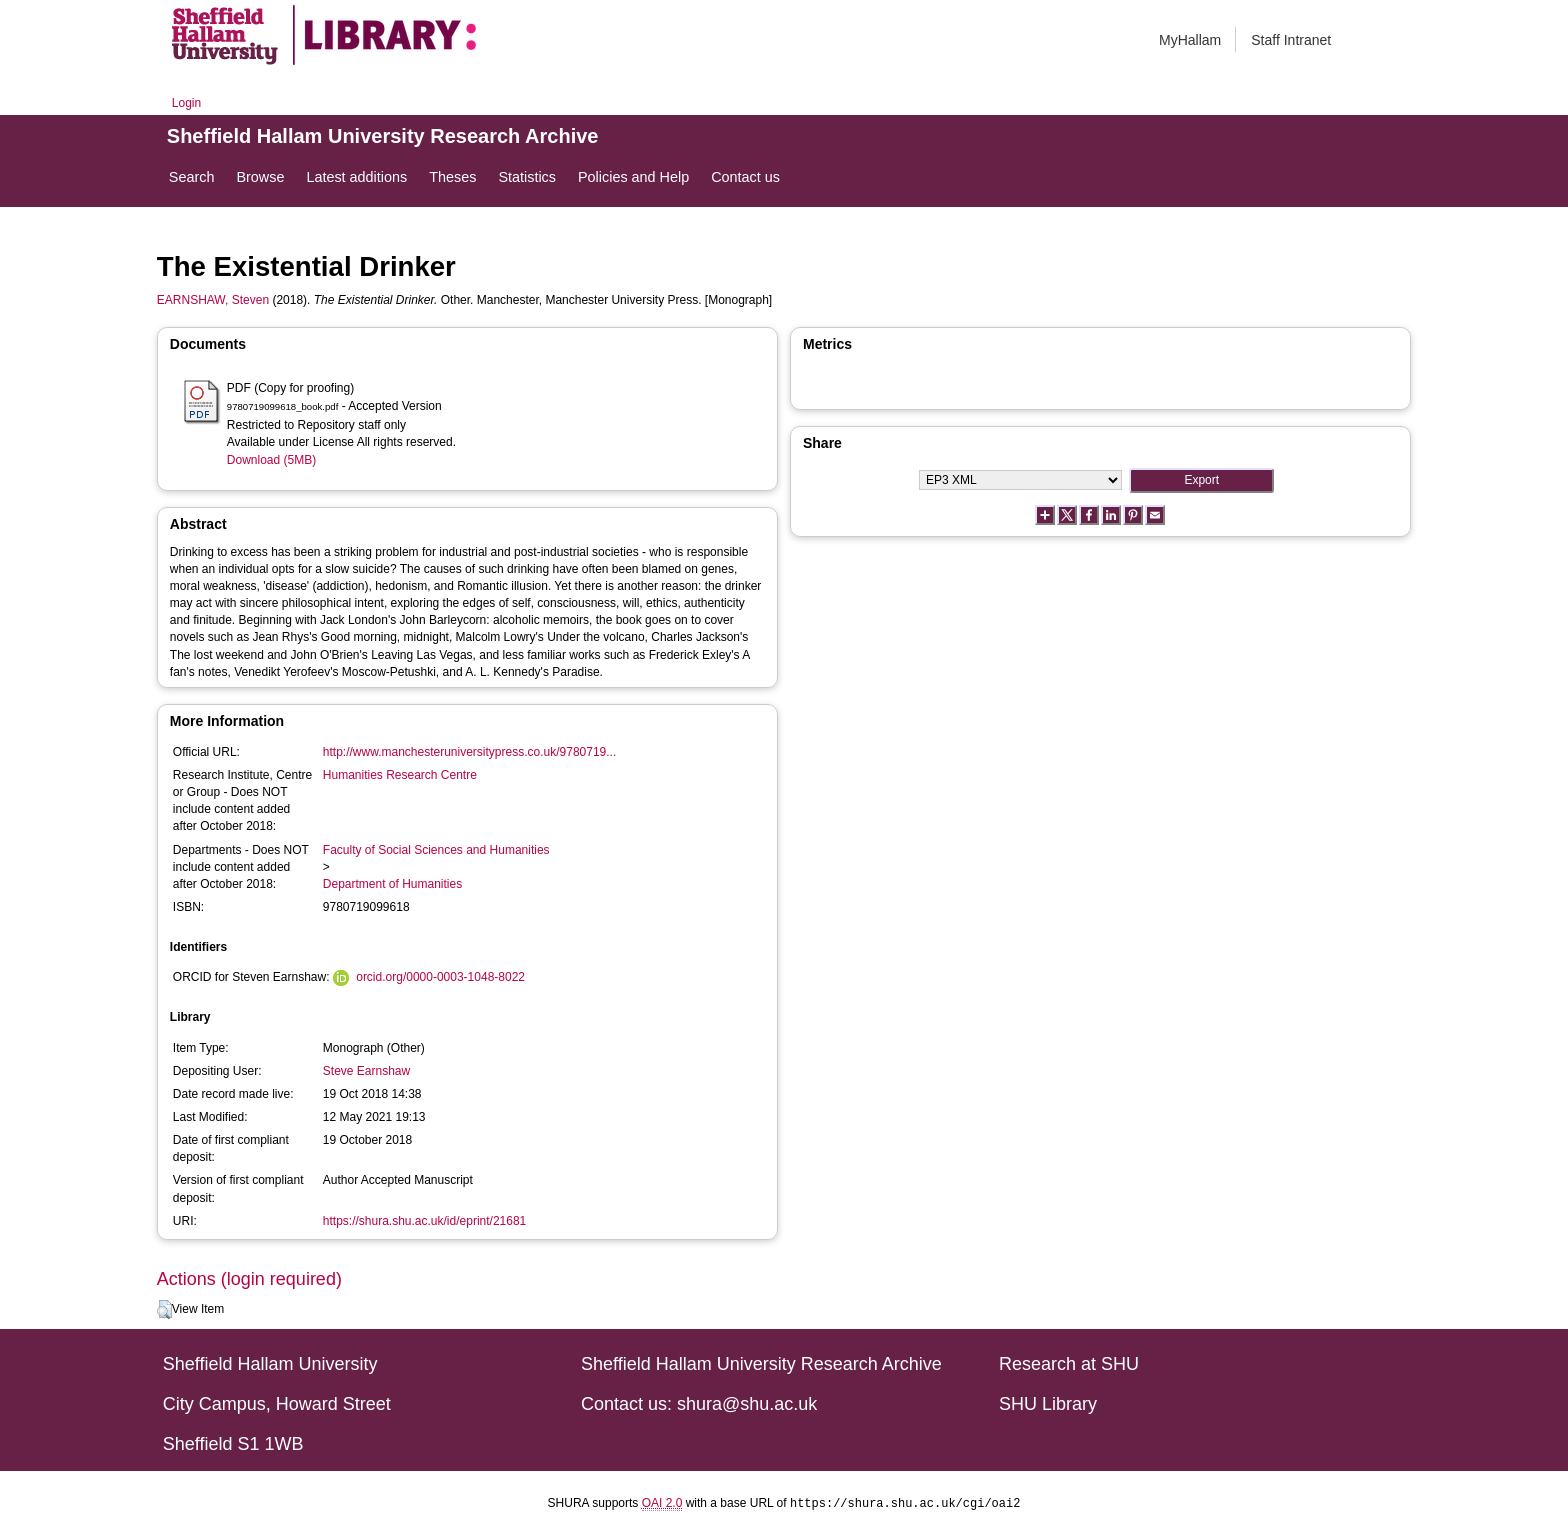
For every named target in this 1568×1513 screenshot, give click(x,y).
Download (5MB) (271, 460)
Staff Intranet (1291, 40)
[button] (164, 1310)
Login (186, 103)
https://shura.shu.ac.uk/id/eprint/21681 (424, 1221)
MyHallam (1190, 40)
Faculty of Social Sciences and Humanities (436, 850)
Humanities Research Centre (400, 775)
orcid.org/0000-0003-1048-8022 (440, 977)
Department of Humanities (392, 884)
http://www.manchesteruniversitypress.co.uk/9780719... (469, 752)
